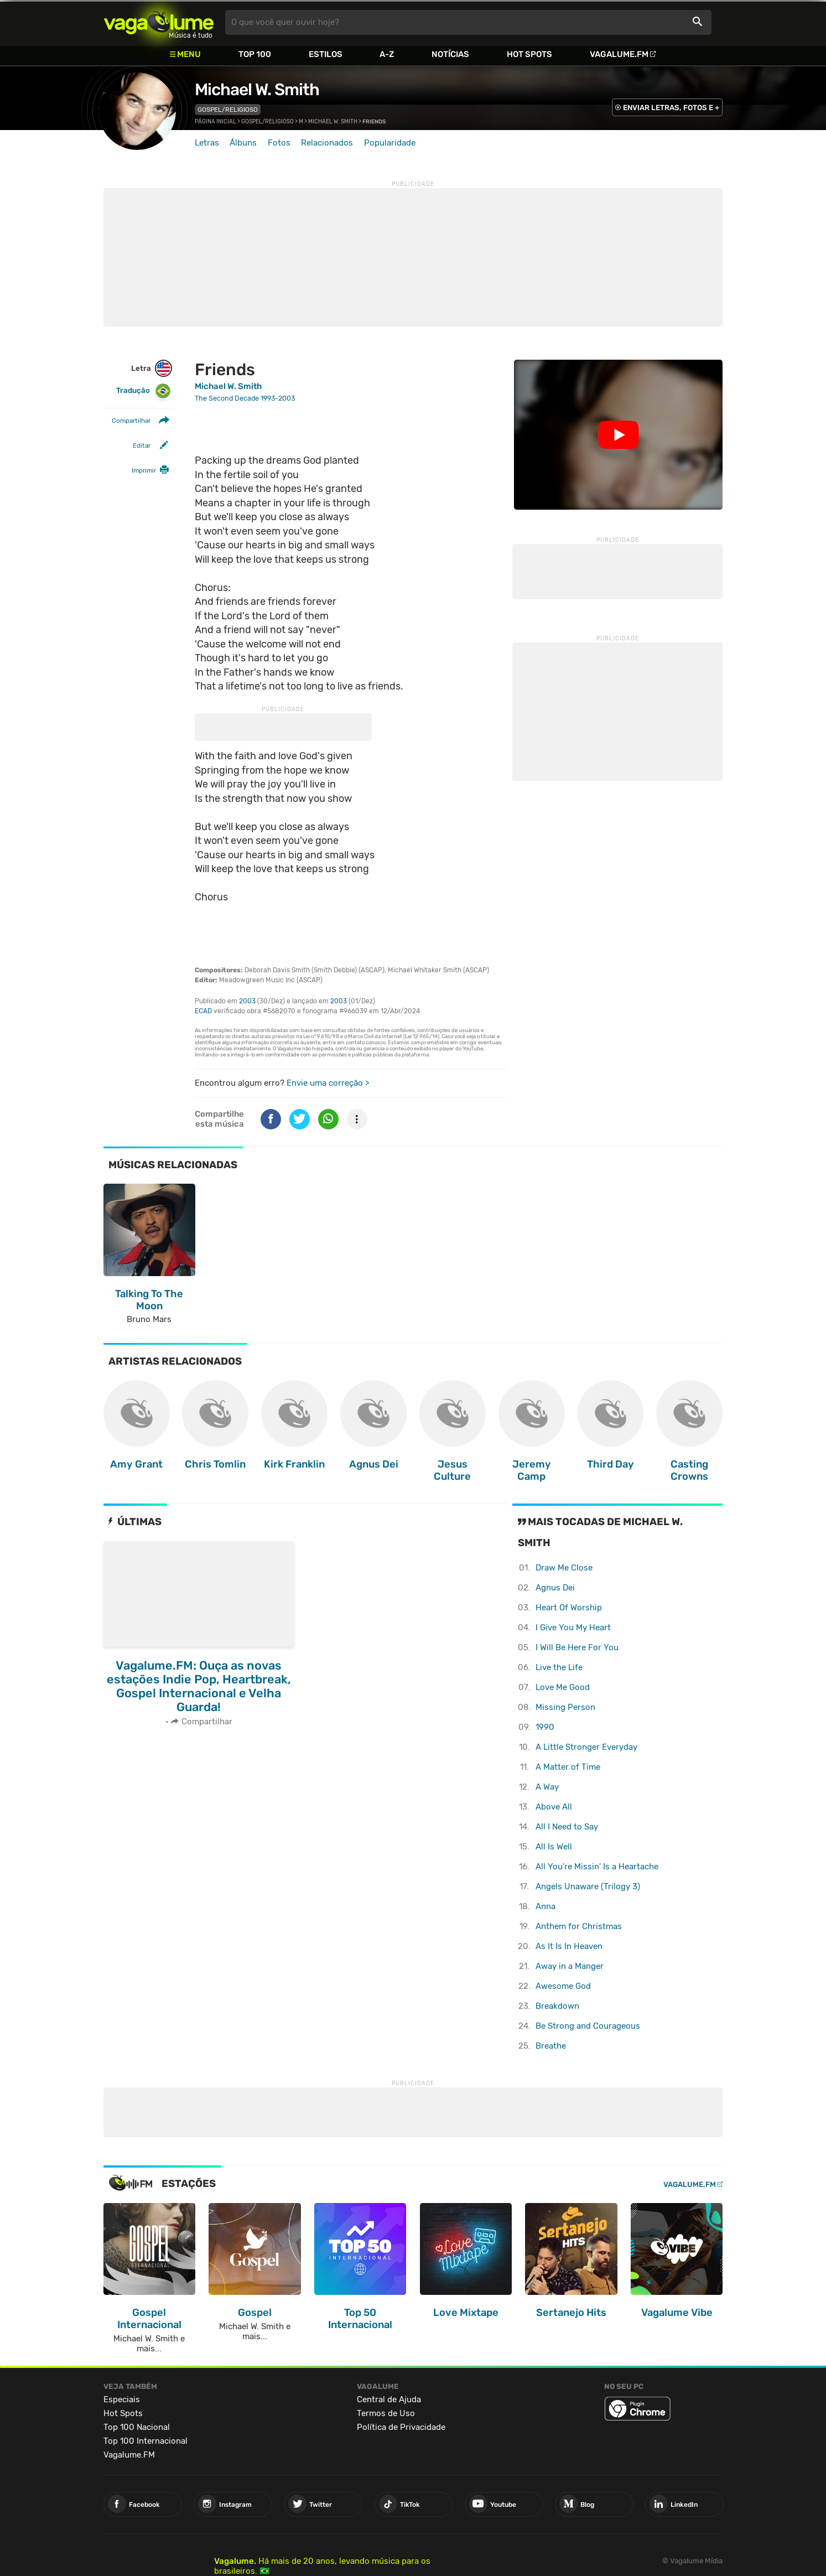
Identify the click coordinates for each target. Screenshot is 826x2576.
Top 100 (254, 54)
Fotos (279, 143)
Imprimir (144, 470)
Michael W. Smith (257, 90)
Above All (554, 1807)
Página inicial (215, 121)
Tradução (143, 391)
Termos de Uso (386, 2413)
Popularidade (389, 143)
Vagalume (158, 22)
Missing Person (565, 1707)
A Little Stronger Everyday (586, 1747)
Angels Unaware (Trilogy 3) (588, 1886)
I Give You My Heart (573, 1627)
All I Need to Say (567, 1827)
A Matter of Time (568, 1767)
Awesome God (563, 1986)
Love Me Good (563, 1687)
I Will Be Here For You (577, 1647)
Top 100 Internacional (145, 2441)
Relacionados (327, 143)
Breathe (551, 2046)
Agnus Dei (555, 1588)
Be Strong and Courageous (588, 2026)
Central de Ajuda (389, 2399)
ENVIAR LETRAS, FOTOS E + (671, 107)
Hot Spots (529, 54)
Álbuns (243, 143)
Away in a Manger (570, 1966)
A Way (547, 1787)
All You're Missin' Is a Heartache (597, 1867)
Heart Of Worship (569, 1608)
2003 (247, 1001)
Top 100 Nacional (136, 2427)
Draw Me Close (564, 1568)
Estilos (325, 54)
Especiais (121, 2399)
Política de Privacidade (401, 2427)
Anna (545, 1906)
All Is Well (554, 1847)
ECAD (203, 1011)
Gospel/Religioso (228, 109)
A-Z (387, 54)
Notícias (450, 54)
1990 (545, 1727)
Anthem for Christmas (579, 1926)
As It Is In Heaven (569, 1946)
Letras (207, 143)
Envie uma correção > (328, 1083)
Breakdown (557, 2006)
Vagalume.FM (619, 54)
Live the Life (559, 1667)
